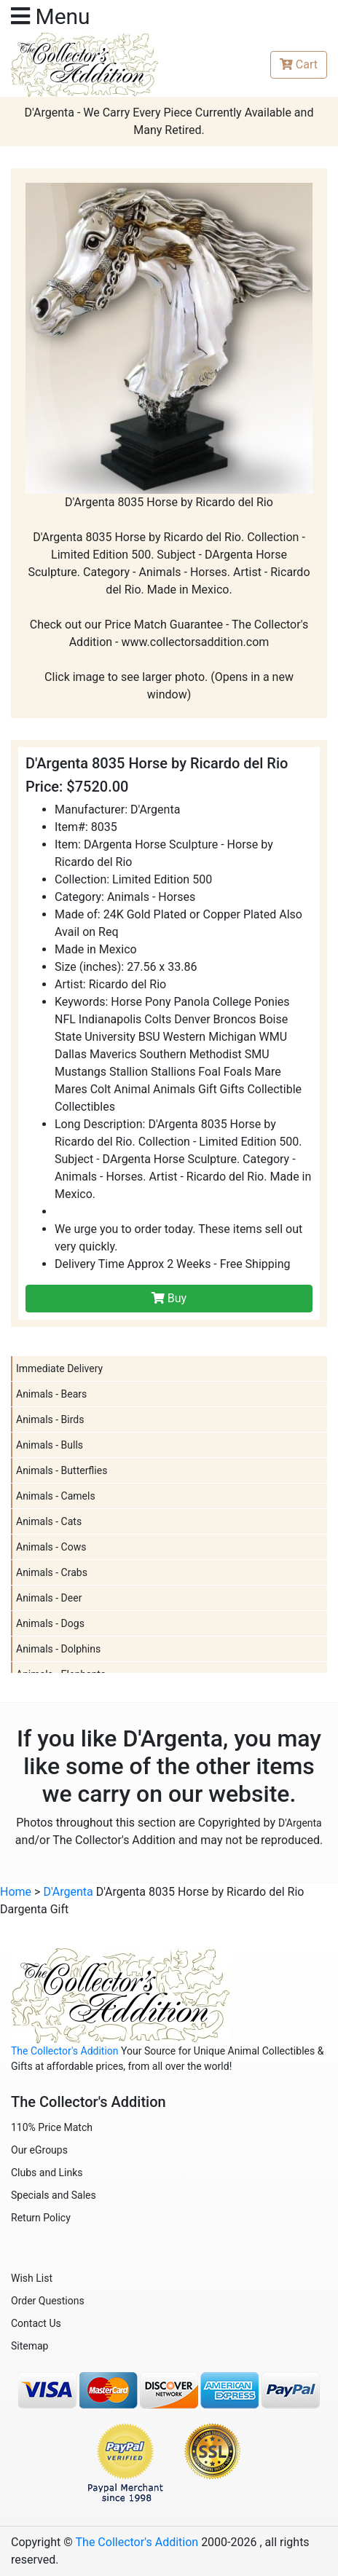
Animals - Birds (50, 1419)
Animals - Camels (55, 1496)
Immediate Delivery (59, 1368)
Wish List (31, 2278)
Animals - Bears (51, 1394)
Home (15, 1892)
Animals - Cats (49, 1521)
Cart (299, 64)
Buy (169, 1298)
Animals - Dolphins (58, 1649)
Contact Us (36, 2323)
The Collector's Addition (65, 2051)
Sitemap (29, 2346)
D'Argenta (300, 1823)
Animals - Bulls (49, 1445)
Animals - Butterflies (61, 1470)
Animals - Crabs (51, 1572)
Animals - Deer (49, 1598)
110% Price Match (52, 2127)
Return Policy (41, 2218)
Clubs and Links (47, 2172)
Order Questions (47, 2301)
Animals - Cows (51, 1547)
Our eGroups (39, 2150)
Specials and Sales (53, 2195)
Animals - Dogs (50, 1623)
